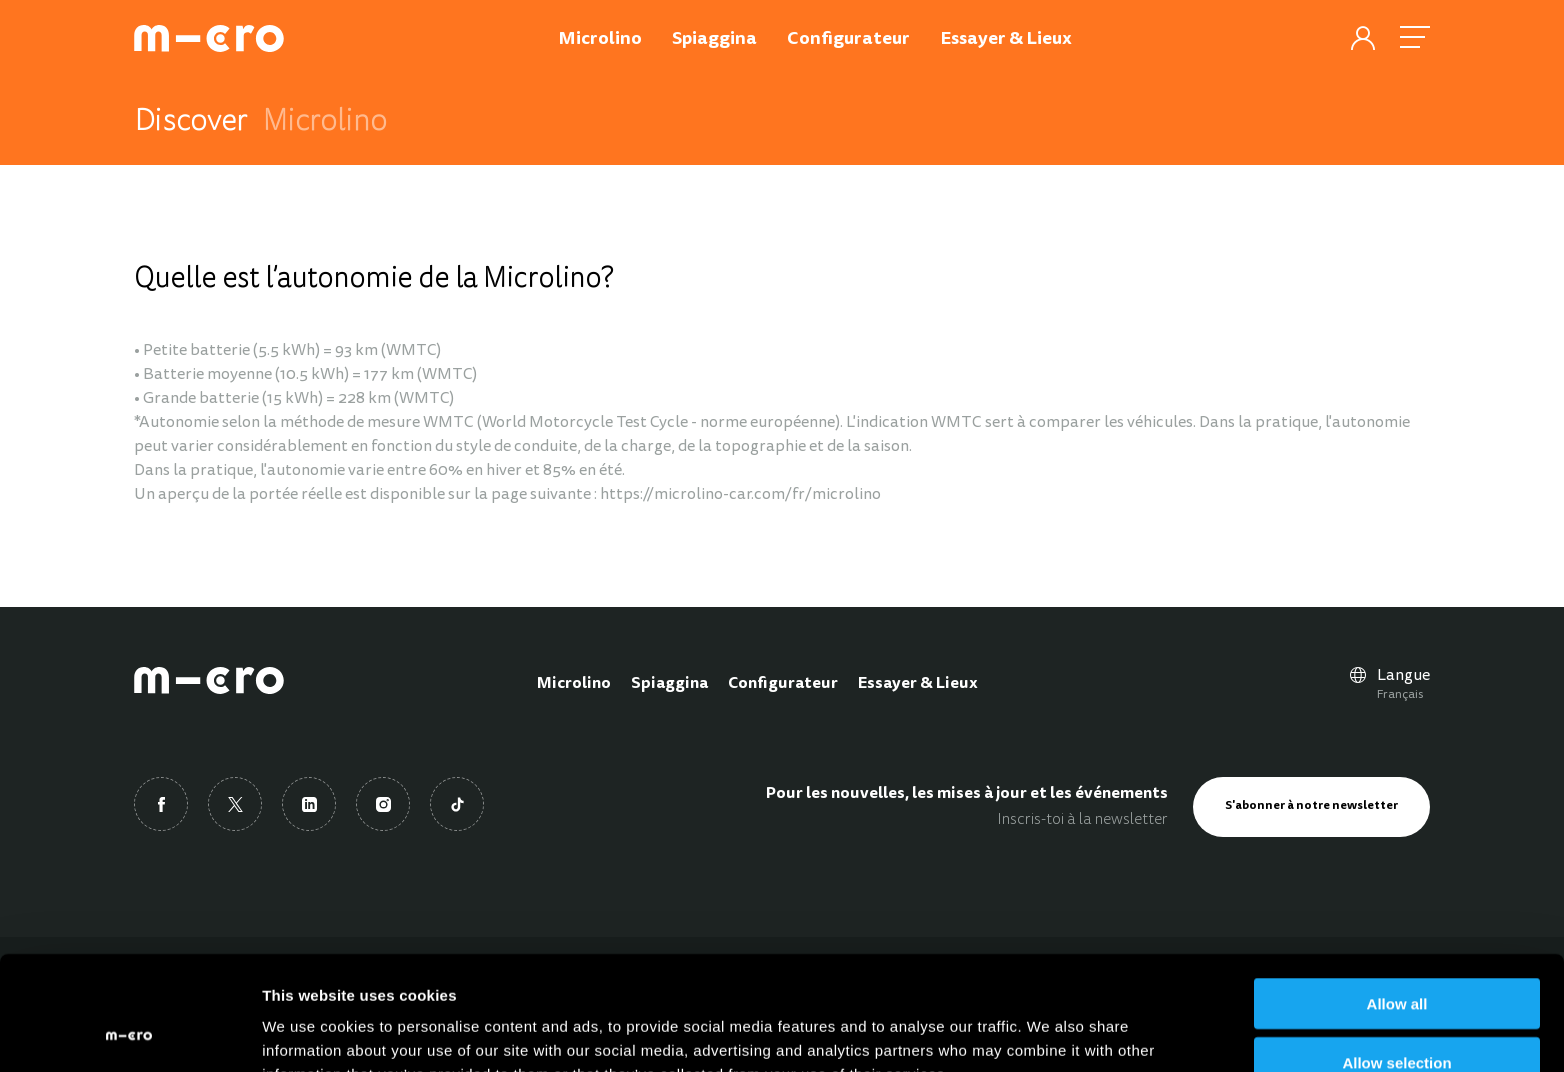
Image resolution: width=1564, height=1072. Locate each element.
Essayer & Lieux (918, 684)
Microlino (574, 684)
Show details (1049, 1032)
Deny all (1397, 1014)
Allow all (1397, 896)
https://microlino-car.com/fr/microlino (740, 495)
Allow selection (1396, 955)
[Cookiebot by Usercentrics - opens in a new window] (129, 1033)
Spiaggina (669, 684)
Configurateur (783, 684)
